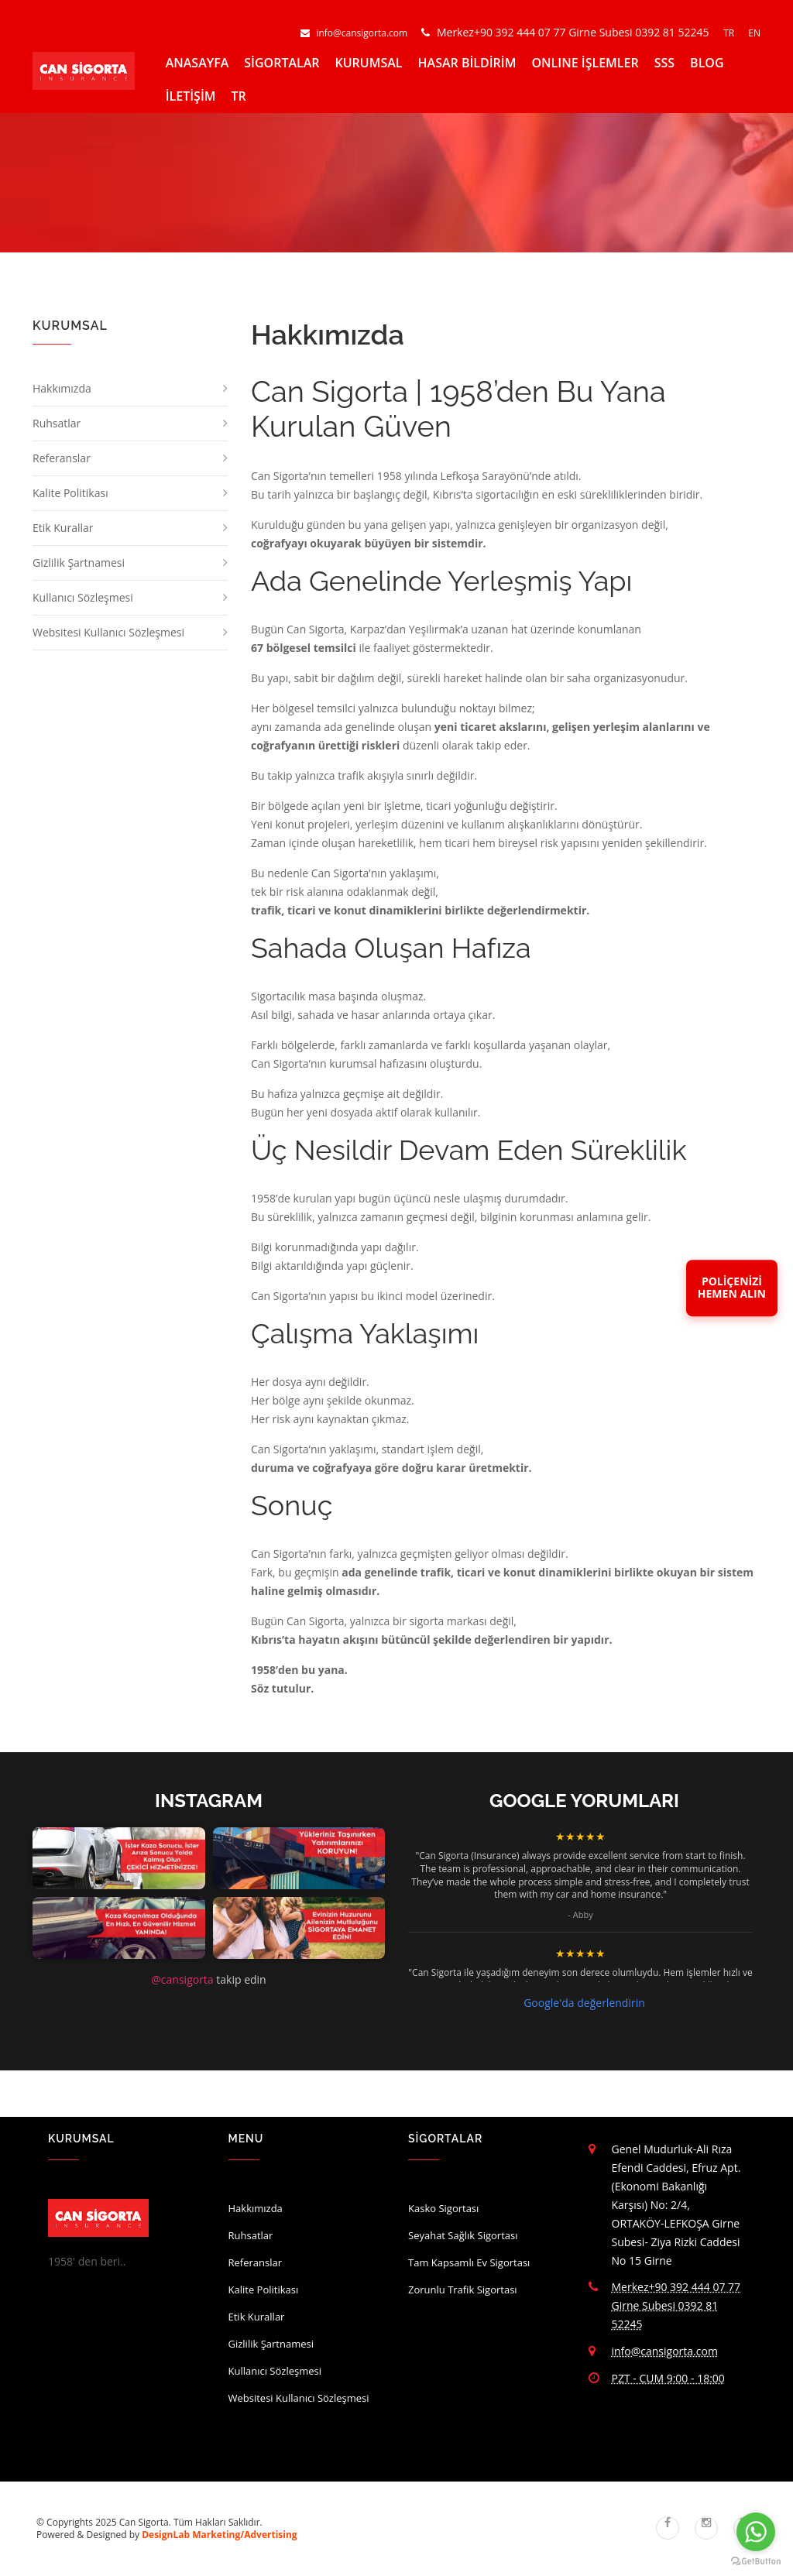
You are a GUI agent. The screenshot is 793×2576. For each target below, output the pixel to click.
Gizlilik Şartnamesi (79, 562)
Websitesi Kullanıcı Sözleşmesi (108, 632)
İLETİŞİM (191, 96)
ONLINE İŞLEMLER (584, 62)
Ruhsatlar (57, 423)
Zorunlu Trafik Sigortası (462, 2289)
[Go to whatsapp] (755, 2532)
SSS (664, 62)
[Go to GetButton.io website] (756, 2561)
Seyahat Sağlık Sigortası (463, 2235)
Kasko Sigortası (443, 2208)
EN (754, 32)
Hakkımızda (62, 388)
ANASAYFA (197, 62)
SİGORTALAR (281, 62)
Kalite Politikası (70, 492)
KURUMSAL (369, 62)
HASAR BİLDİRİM (467, 62)
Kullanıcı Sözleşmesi (83, 597)
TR (729, 32)
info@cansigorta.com (355, 32)
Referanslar (62, 458)
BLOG (706, 62)
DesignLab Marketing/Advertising (219, 2534)
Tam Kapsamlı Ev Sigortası (469, 2262)
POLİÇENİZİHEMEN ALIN (732, 1288)
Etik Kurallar (63, 527)
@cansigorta (182, 1979)
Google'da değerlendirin (584, 2002)
